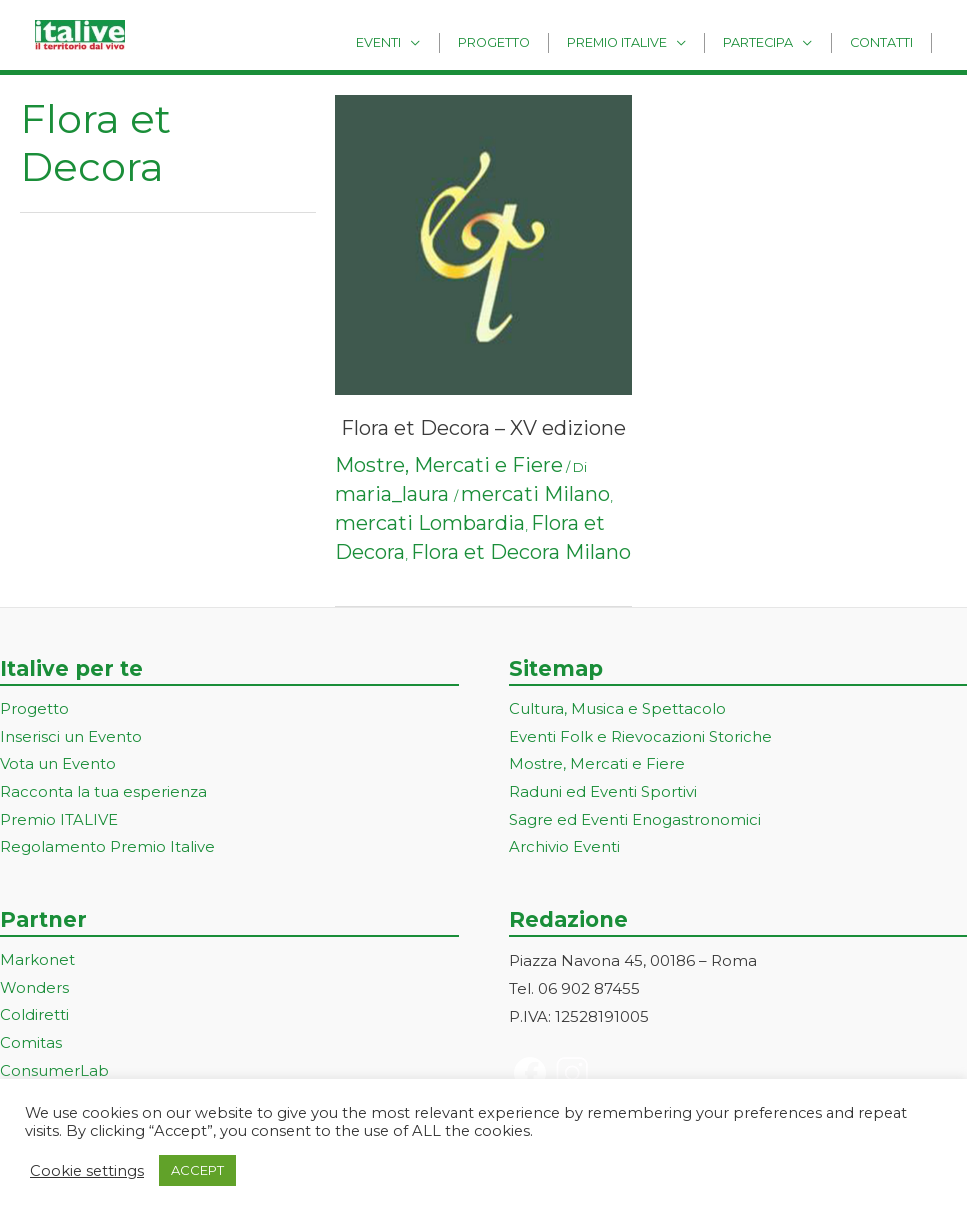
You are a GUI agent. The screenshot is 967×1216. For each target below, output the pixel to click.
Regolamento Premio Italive (107, 848)
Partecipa (775, 41)
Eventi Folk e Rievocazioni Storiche (640, 737)
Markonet (37, 962)
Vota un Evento (58, 765)
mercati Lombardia (430, 523)
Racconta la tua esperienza (103, 793)
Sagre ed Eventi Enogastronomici (635, 821)
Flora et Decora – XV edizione (483, 428)
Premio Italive (644, 41)
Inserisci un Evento (71, 737)
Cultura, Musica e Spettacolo (617, 709)
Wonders (34, 990)
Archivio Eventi (564, 848)
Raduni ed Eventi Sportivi (603, 793)
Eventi (427, 41)
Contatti (886, 41)
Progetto (532, 41)
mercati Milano (535, 494)
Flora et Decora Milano (521, 552)
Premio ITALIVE (59, 821)
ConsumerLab (54, 1073)
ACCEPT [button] (197, 1170)
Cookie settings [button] (87, 1171)
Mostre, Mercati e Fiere (449, 465)
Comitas (31, 1045)
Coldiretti (34, 1017)
